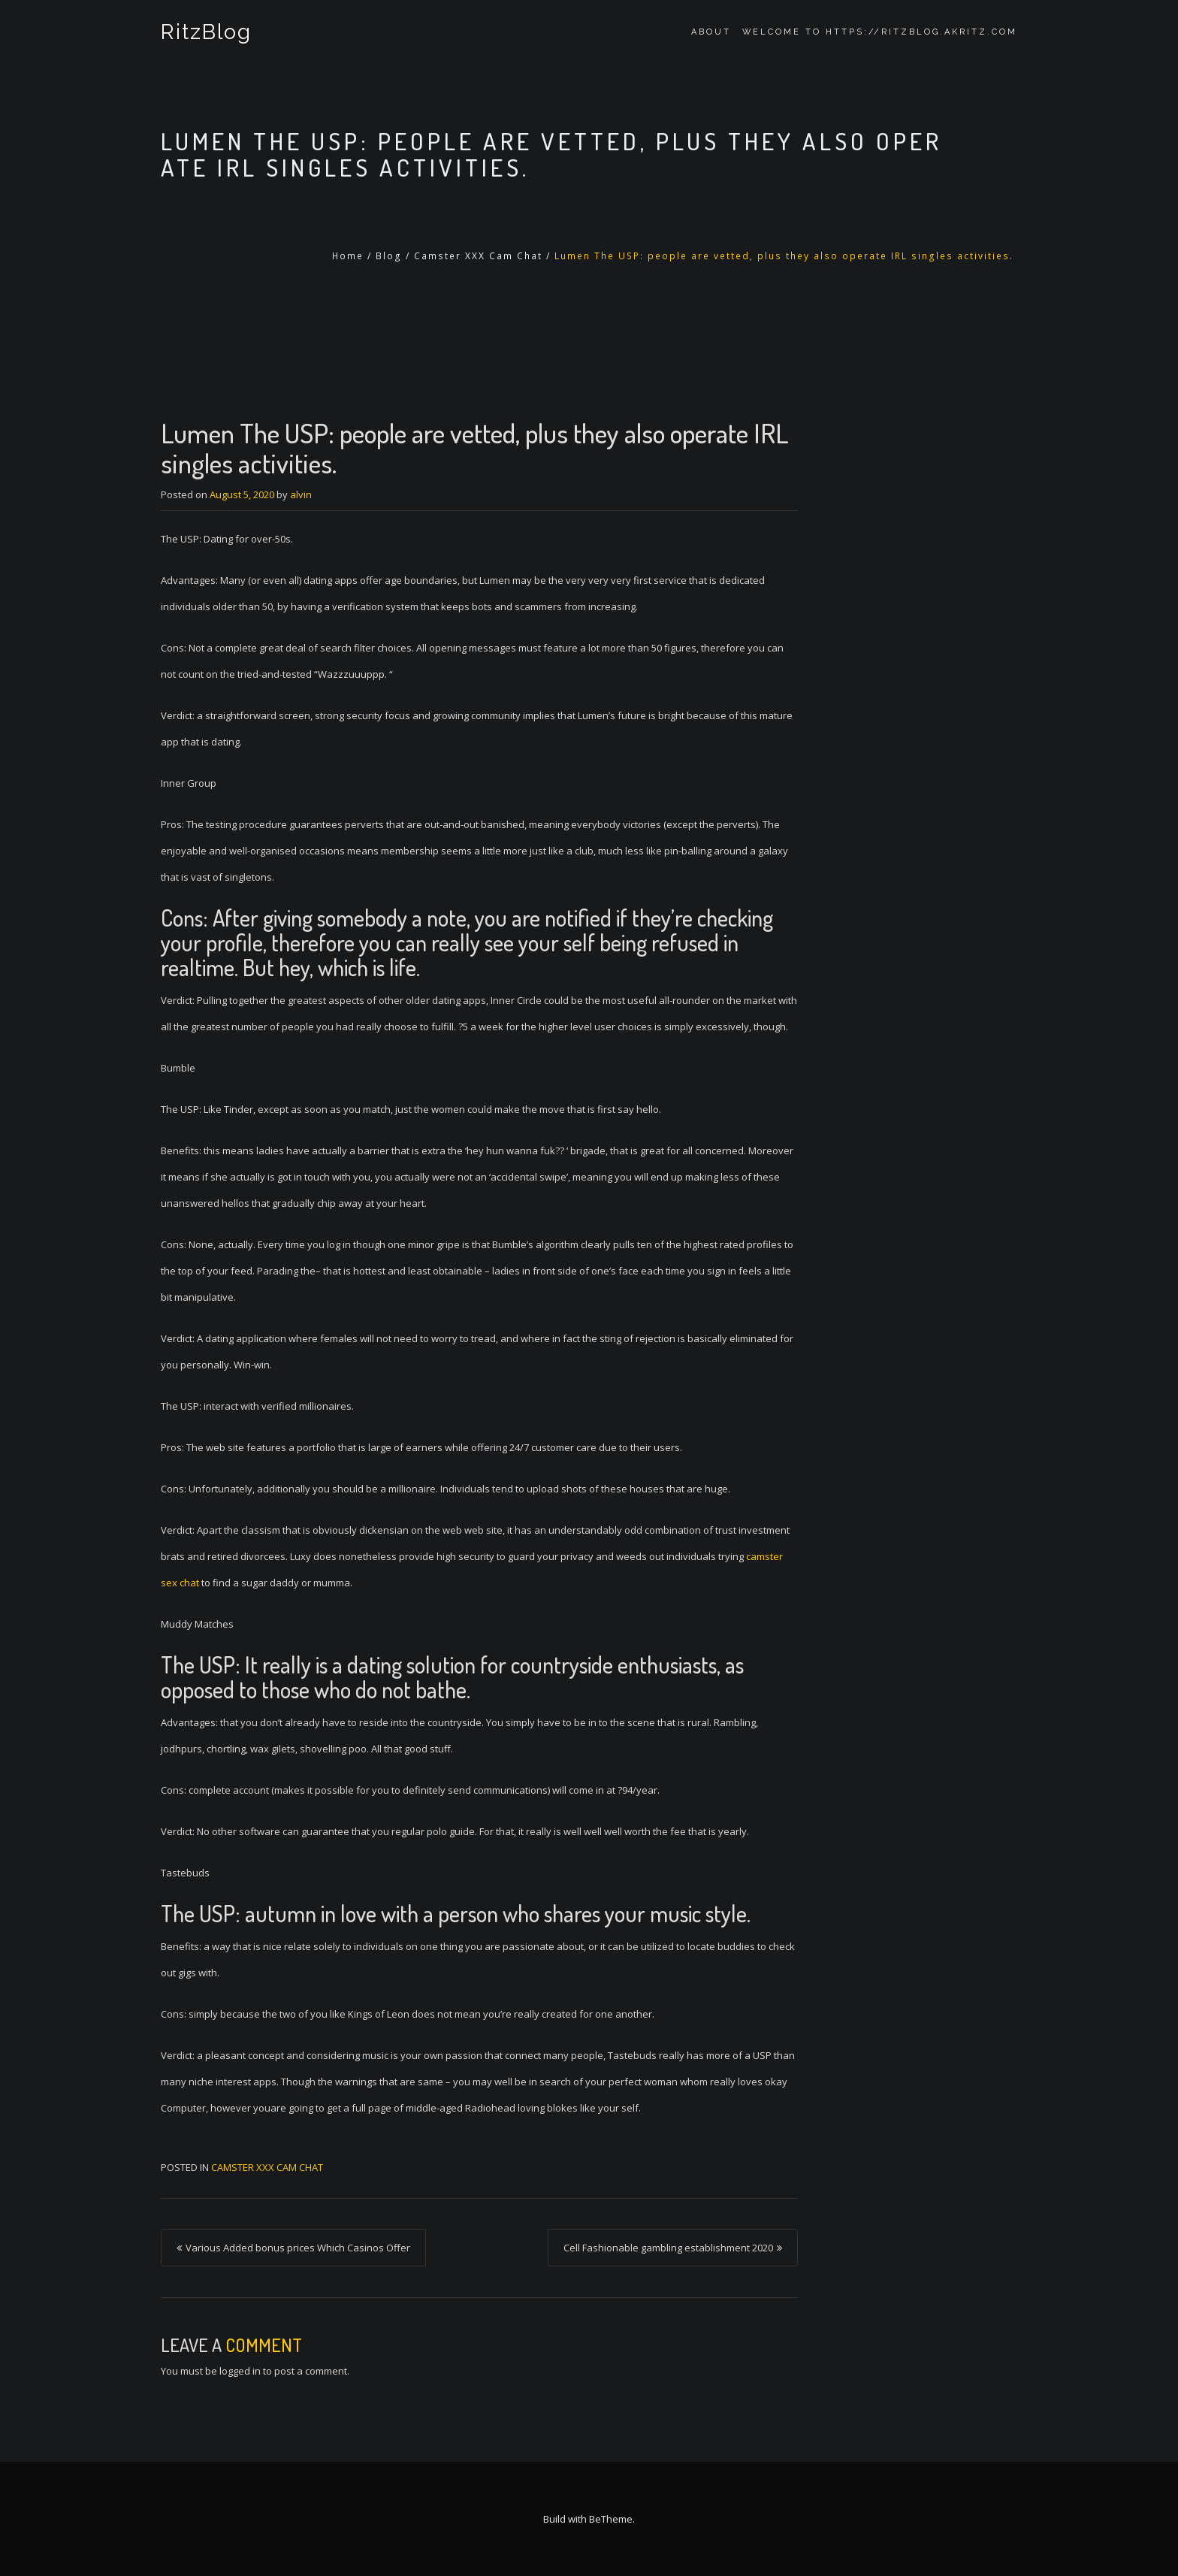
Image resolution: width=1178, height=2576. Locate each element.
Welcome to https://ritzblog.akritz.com (879, 32)
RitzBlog (206, 32)
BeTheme (611, 2519)
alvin (301, 494)
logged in (240, 2371)
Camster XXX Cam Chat (478, 255)
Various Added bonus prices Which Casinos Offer (298, 2247)
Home (348, 255)
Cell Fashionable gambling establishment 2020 (668, 2247)
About (711, 32)
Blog (389, 255)
